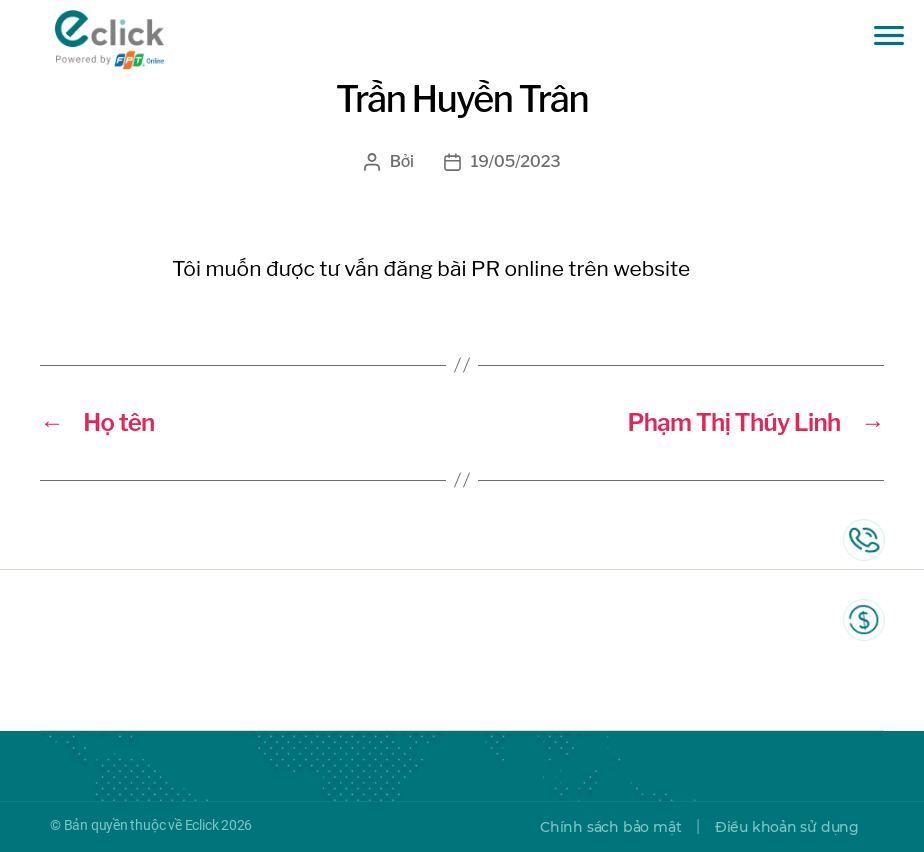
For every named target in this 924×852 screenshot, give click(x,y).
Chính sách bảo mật (610, 827)
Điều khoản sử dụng (787, 827)
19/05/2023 (516, 161)
